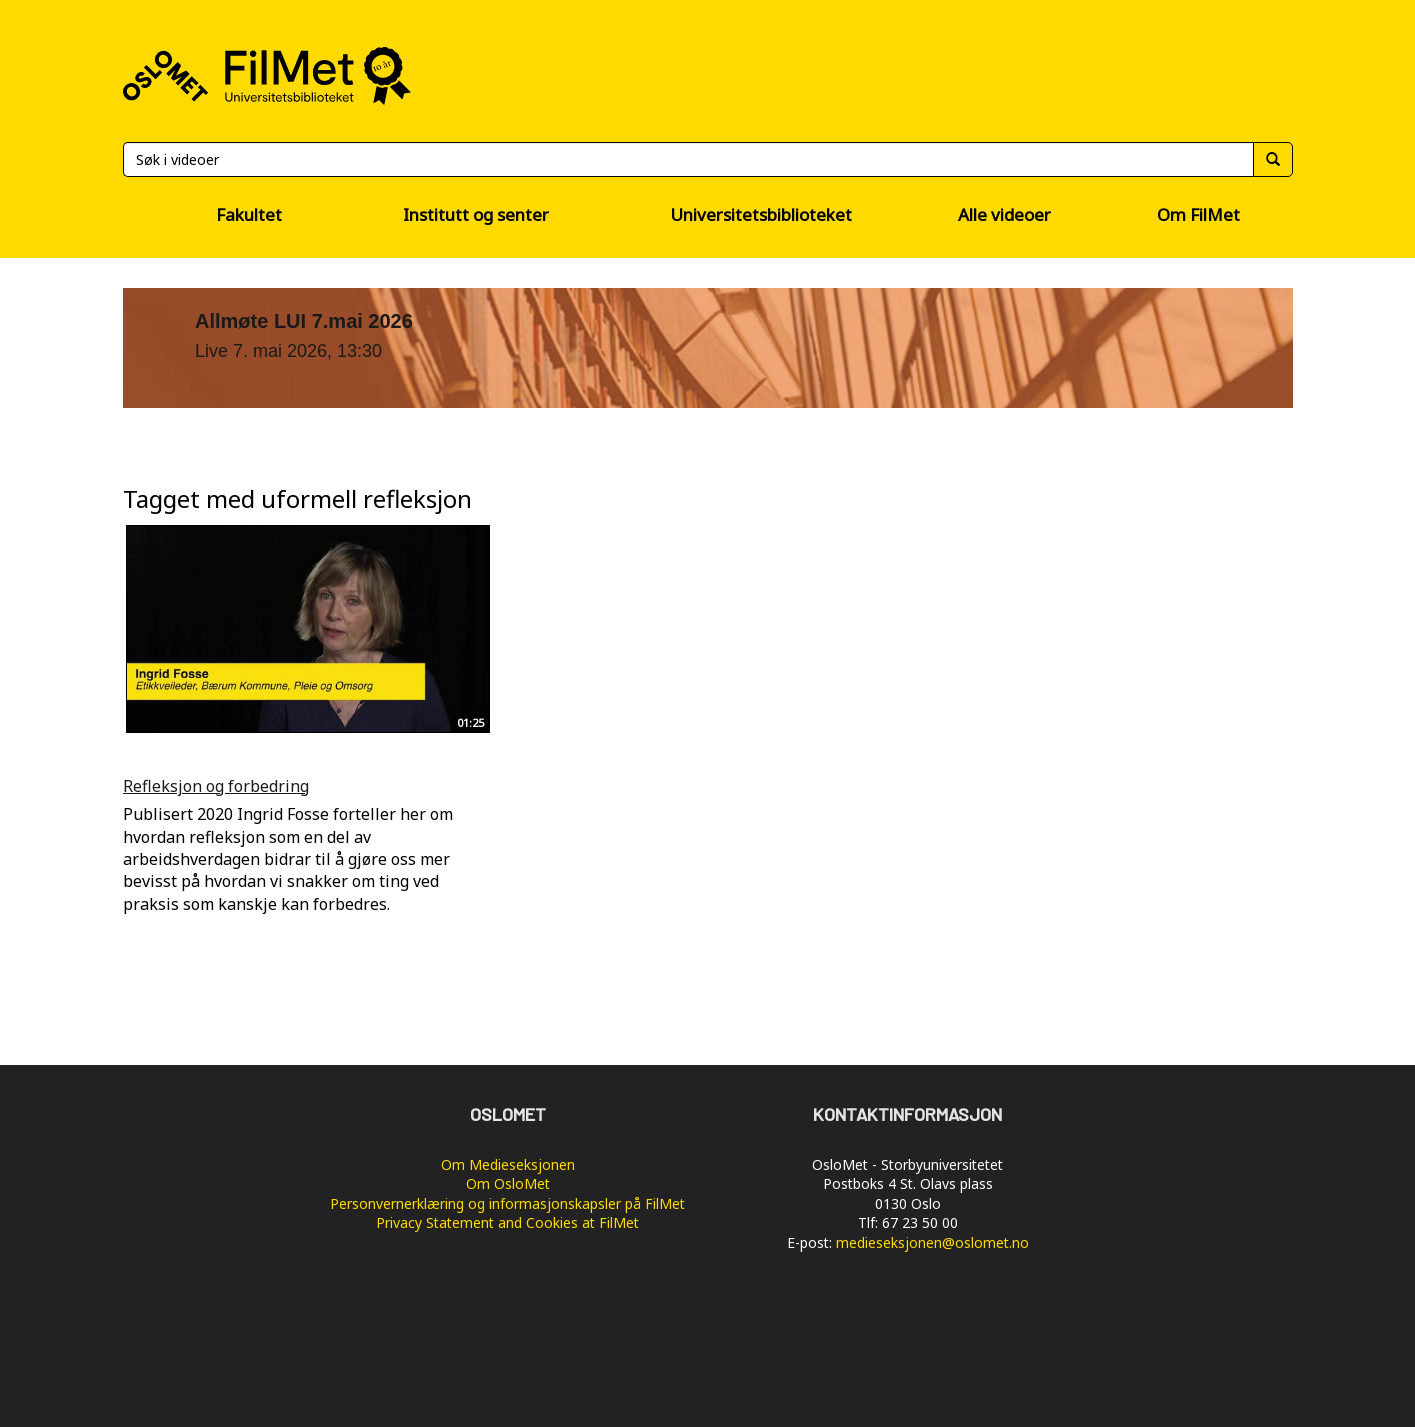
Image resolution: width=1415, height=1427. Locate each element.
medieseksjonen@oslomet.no (932, 1242)
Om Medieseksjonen (508, 1164)
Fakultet (249, 214)
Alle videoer (1004, 214)
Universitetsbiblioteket (761, 214)
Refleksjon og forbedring (216, 786)
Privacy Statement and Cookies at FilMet (507, 1222)
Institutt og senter (476, 214)
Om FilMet (1198, 214)
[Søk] (688, 159)
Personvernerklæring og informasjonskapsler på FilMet (507, 1203)
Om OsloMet (508, 1183)
